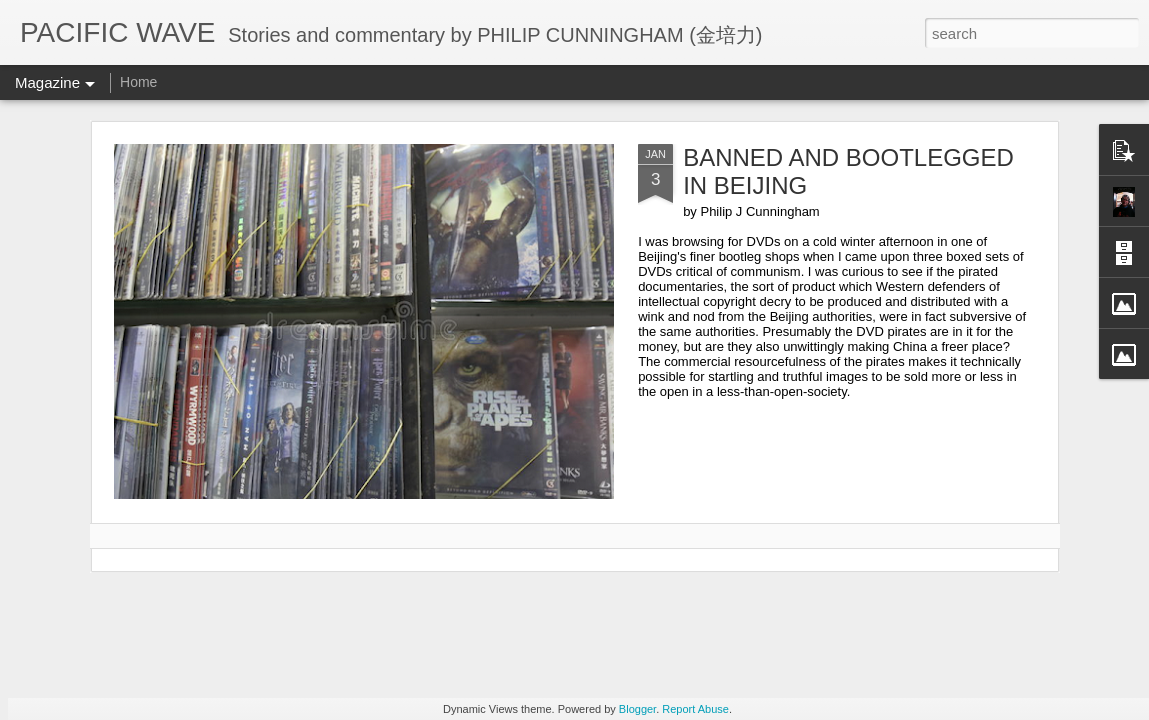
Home (138, 82)
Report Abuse (695, 709)
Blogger (637, 709)
